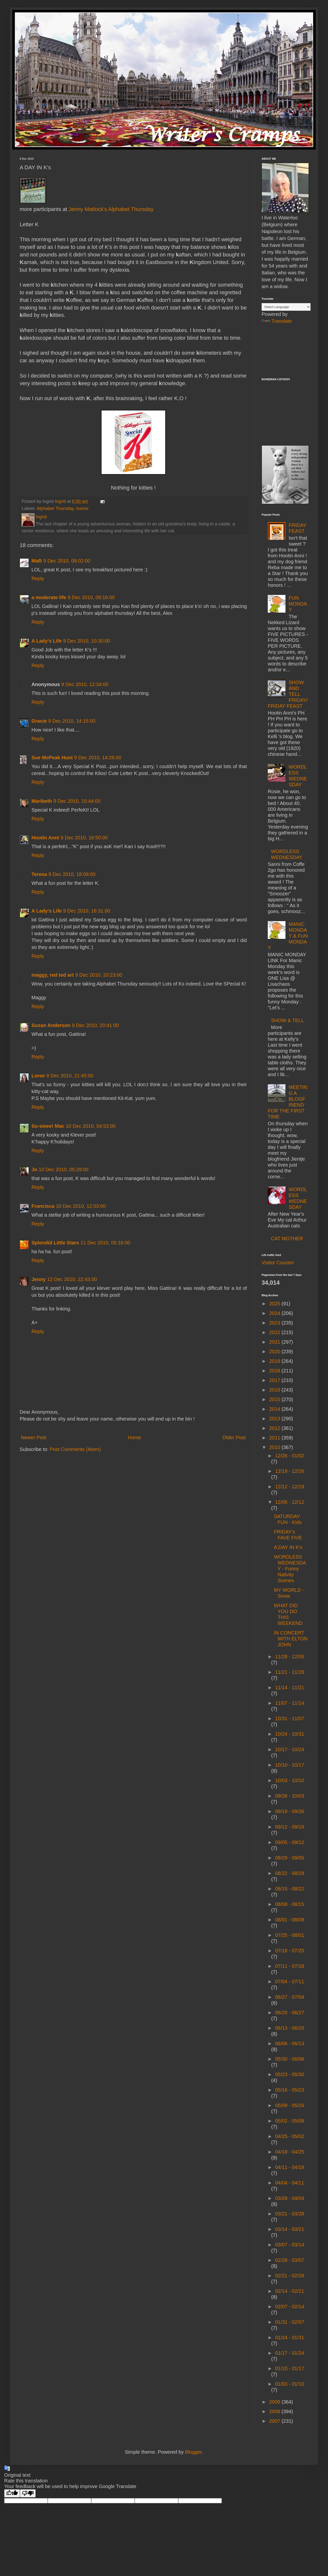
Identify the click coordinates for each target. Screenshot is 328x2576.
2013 (275, 1418)
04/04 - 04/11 (289, 2182)
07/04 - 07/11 (289, 1981)
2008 (275, 2411)
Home (134, 1437)
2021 (275, 1342)
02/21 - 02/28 (289, 2275)
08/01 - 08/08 (289, 1919)
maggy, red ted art (52, 975)
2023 (275, 1322)
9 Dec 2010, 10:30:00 (86, 641)
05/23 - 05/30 (289, 2074)
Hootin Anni (45, 837)
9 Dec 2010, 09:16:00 (91, 597)
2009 (275, 2402)
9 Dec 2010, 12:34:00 (84, 684)
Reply (37, 578)
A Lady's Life (46, 641)
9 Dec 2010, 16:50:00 (84, 837)
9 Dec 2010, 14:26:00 (97, 757)
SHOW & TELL (287, 1020)
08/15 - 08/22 (289, 1888)
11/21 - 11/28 (289, 1672)
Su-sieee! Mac (47, 1126)
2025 (275, 1303)
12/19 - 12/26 (289, 1471)
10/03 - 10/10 (289, 1780)
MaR (36, 560)
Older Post (234, 1437)
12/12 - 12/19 (289, 1486)
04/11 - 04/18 (289, 2167)
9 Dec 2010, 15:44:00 (76, 801)
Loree (38, 1075)
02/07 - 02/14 (289, 2306)
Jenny (38, 1279)
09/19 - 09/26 (289, 1811)
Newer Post (33, 1437)
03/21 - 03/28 (289, 2213)
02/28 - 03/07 (289, 2260)
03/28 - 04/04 (289, 2198)
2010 (275, 1447)
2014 (275, 1409)
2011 (275, 1437)
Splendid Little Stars (55, 1242)
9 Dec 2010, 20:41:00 (95, 1025)
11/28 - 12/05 (289, 1656)
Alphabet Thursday (55, 508)
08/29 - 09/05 (289, 1857)
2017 (275, 1380)
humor (82, 508)
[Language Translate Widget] (286, 307)
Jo (34, 1169)
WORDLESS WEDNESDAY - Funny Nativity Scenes (290, 1568)
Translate (277, 321)
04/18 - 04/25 (289, 2151)
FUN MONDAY (298, 603)
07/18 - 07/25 (289, 1950)
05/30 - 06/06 (289, 2059)
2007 (275, 2421)
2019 (275, 1361)
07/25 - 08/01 (289, 1935)
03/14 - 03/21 (289, 2229)
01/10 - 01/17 (289, 2368)
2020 (275, 1351)
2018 (275, 1370)
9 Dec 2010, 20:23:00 (98, 975)
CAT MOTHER (287, 1238)
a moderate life (48, 597)
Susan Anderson (50, 1025)
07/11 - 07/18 (289, 1966)
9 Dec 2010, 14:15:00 (71, 721)
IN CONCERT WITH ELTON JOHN (290, 1638)
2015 (275, 1399)
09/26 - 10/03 (289, 1796)
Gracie (39, 721)
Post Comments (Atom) (75, 1449)
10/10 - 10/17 (289, 1765)
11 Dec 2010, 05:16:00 (105, 1242)
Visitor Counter (278, 1262)
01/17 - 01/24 (289, 2353)
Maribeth (41, 801)
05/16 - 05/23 (289, 2090)
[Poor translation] (28, 2493)
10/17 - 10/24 (289, 1749)
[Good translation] (12, 2493)
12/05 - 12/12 (289, 1502)
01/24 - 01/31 (289, 2337)
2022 (275, 1332)
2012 (275, 1428)
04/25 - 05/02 (289, 2136)
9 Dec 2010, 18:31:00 (86, 911)
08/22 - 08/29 (289, 1873)
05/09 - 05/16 (289, 2105)
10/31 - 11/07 (289, 1718)
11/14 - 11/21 (289, 1687)
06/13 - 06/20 (289, 2028)
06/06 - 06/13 (289, 2043)
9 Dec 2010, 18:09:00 (71, 874)
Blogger (193, 2452)
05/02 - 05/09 (289, 2121)
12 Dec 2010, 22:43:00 (72, 1279)
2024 (275, 1313)
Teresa (39, 874)
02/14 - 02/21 (289, 2291)
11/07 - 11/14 (289, 1703)
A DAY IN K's (288, 1547)
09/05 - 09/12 (289, 1842)
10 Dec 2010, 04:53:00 (90, 1126)
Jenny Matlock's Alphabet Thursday (111, 209)
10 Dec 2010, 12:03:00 (80, 1206)
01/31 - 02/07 (289, 2322)
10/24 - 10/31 (289, 1734)
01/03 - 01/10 (289, 2384)
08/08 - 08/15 (289, 1904)
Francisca (42, 1206)
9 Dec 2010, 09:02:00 (66, 560)
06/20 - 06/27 (289, 2012)
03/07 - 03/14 (289, 2244)
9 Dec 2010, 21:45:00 (69, 1075)
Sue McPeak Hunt (52, 757)
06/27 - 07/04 (289, 1997)
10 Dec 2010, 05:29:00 (63, 1169)
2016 (275, 1390)
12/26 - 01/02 (289, 1455)
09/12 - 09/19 (289, 1827)
